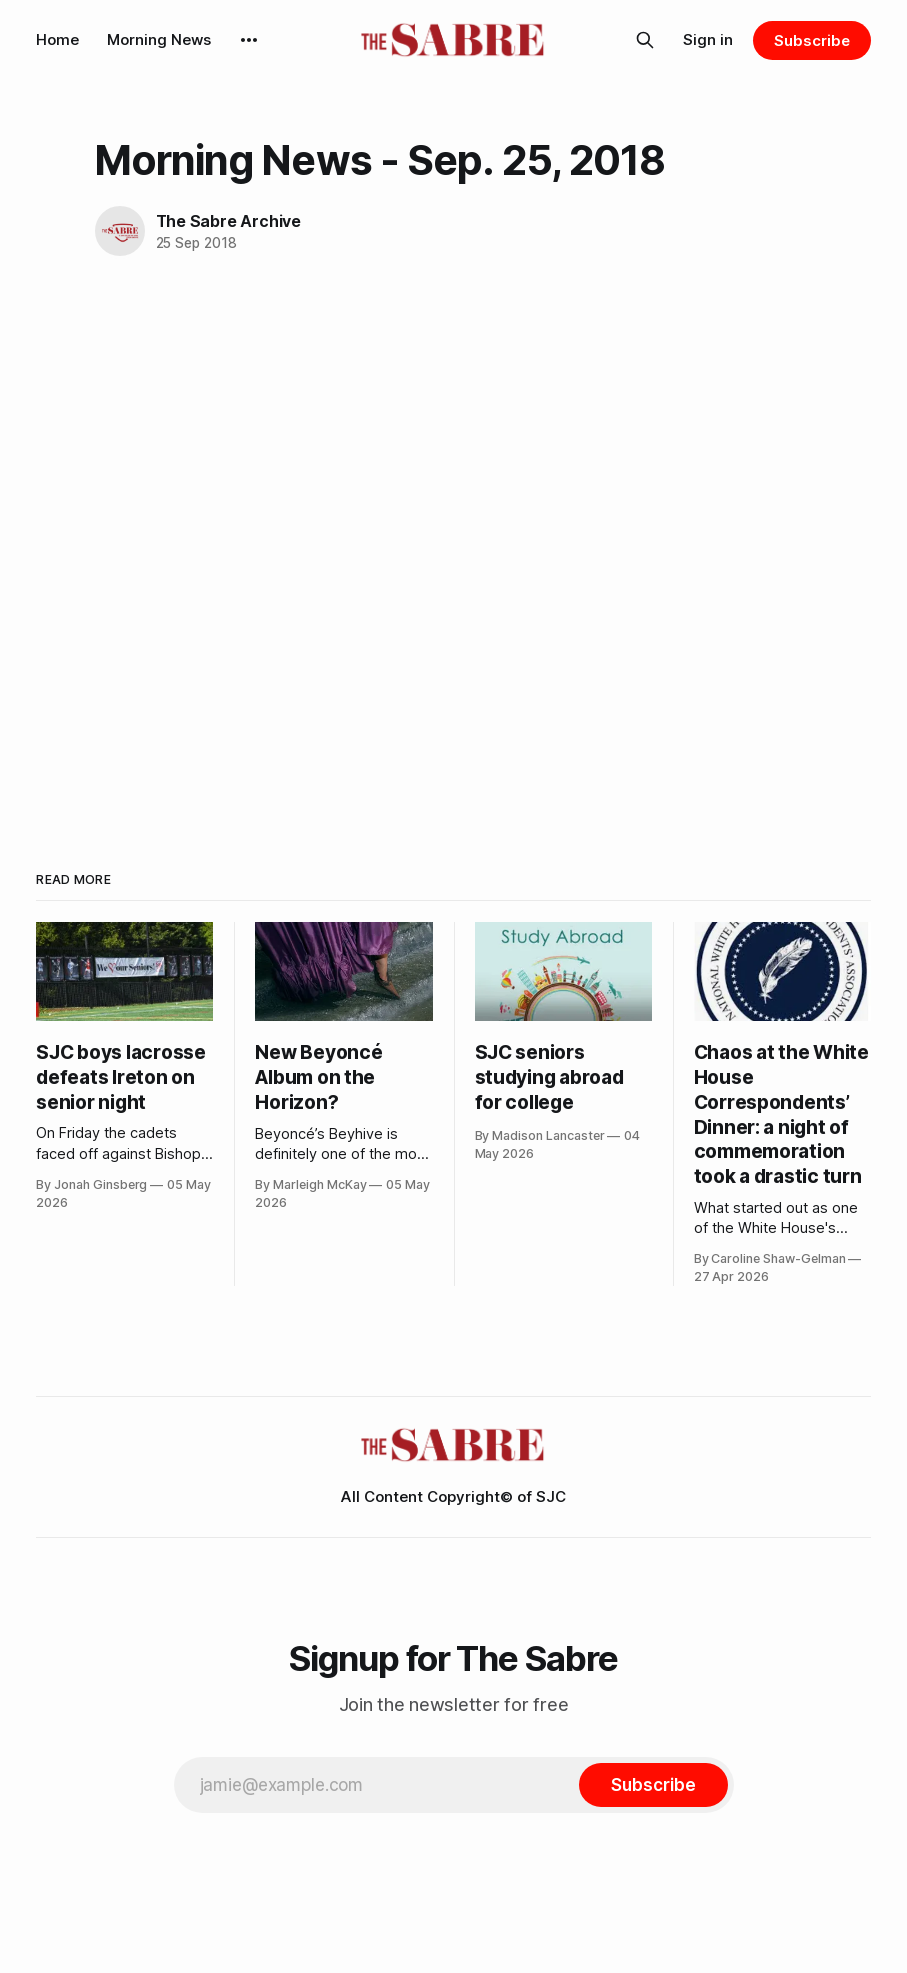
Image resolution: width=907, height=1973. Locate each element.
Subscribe (811, 40)
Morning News (159, 39)
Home (57, 39)
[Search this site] (645, 40)
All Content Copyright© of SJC (453, 1496)
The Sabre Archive (228, 221)
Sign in (708, 39)
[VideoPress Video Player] (454, 501)
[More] (249, 40)
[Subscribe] (653, 1785)
